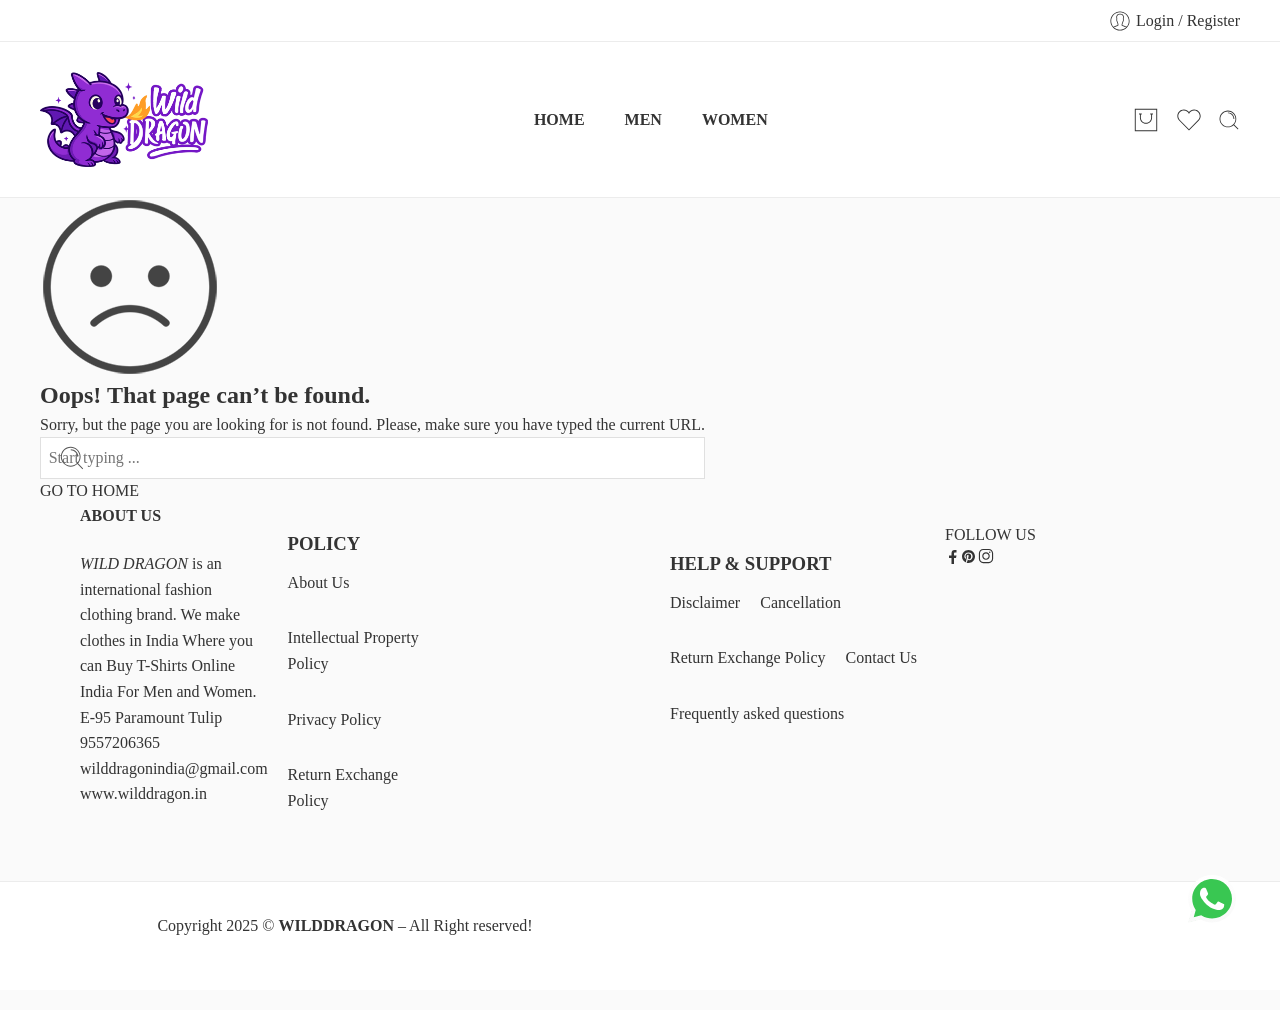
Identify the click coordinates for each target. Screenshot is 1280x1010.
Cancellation (800, 602)
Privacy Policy (335, 719)
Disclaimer (705, 602)
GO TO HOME (89, 490)
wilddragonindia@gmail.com (174, 768)
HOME (559, 119)
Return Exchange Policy (343, 787)
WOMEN (735, 119)
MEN (643, 119)
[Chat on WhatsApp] (1212, 919)
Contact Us (882, 657)
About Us (319, 582)
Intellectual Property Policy (353, 650)
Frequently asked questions (757, 713)
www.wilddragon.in (143, 793)
